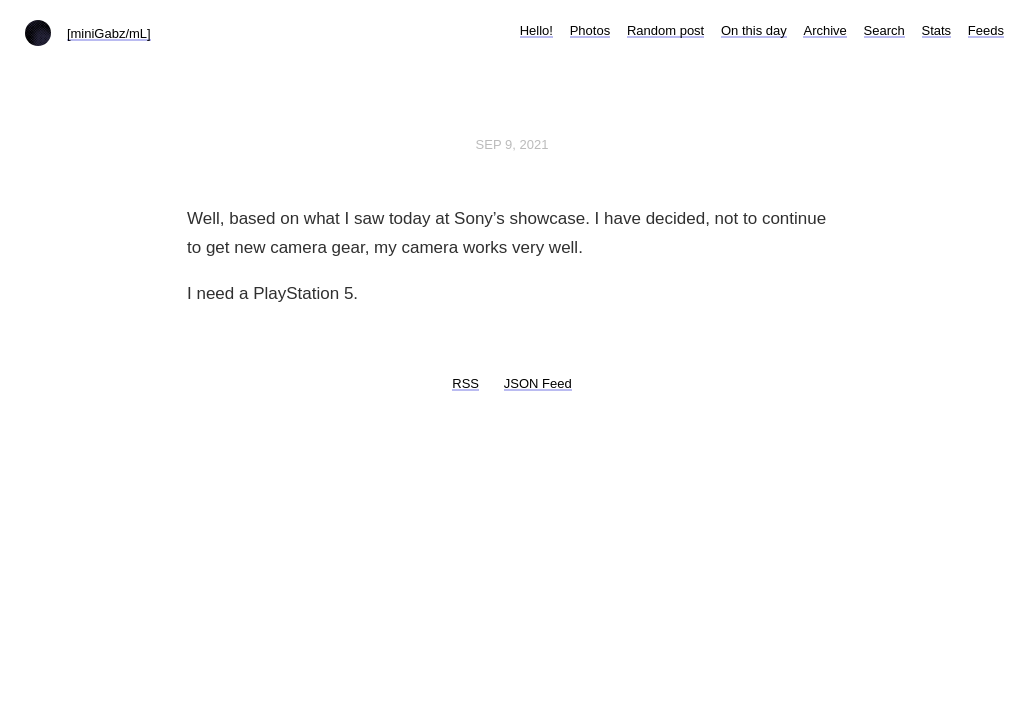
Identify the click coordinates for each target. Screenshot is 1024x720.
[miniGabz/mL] (109, 33)
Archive (824, 30)
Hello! (536, 30)
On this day (754, 30)
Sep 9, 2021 (512, 144)
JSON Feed (538, 383)
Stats (937, 30)
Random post (665, 30)
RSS (465, 383)
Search (884, 30)
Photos (590, 30)
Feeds (986, 30)
